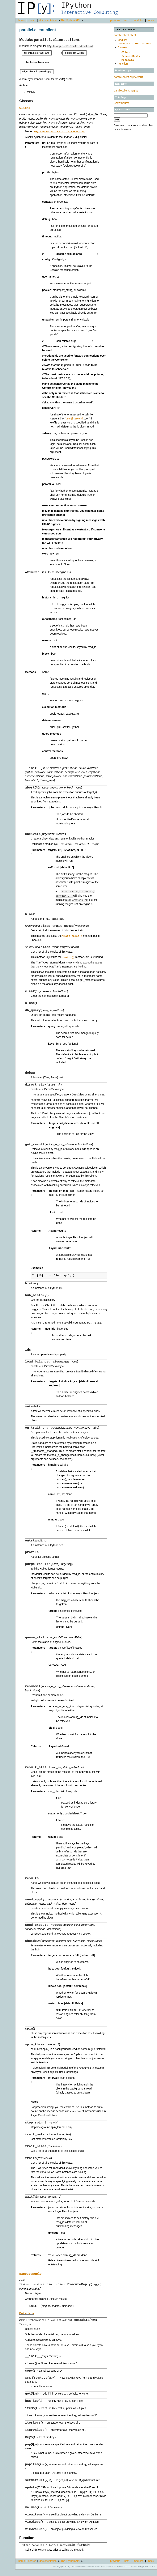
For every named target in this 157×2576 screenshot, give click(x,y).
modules (138, 20)
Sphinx (146, 2573)
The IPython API (70, 20)
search (32, 20)
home (21, 20)
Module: (135, 41)
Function (123, 62)
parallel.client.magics (126, 89)
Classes (122, 47)
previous (115, 20)
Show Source (121, 101)
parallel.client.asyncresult (128, 75)
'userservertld (74, 417)
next (126, 20)
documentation (48, 20)
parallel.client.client (125, 35)
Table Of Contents (125, 29)
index (151, 20)
